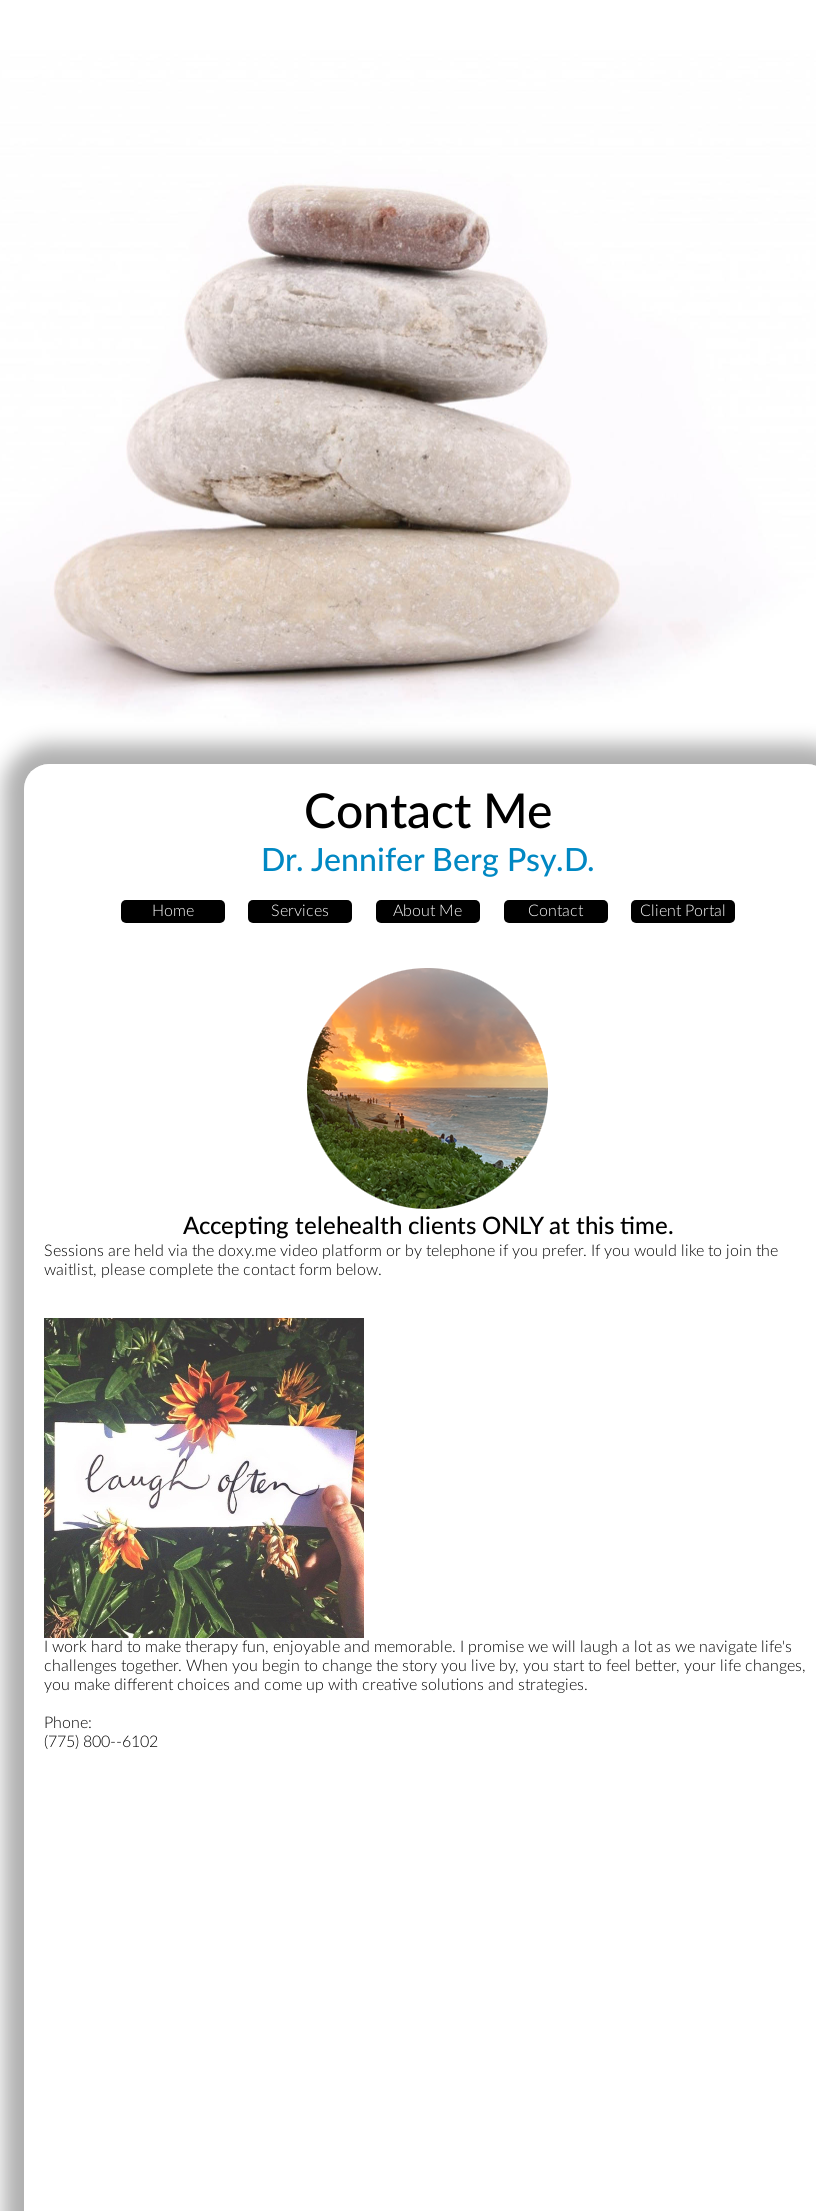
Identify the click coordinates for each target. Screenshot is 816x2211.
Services (300, 911)
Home (173, 911)
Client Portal (683, 911)
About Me (427, 911)
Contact (555, 911)
